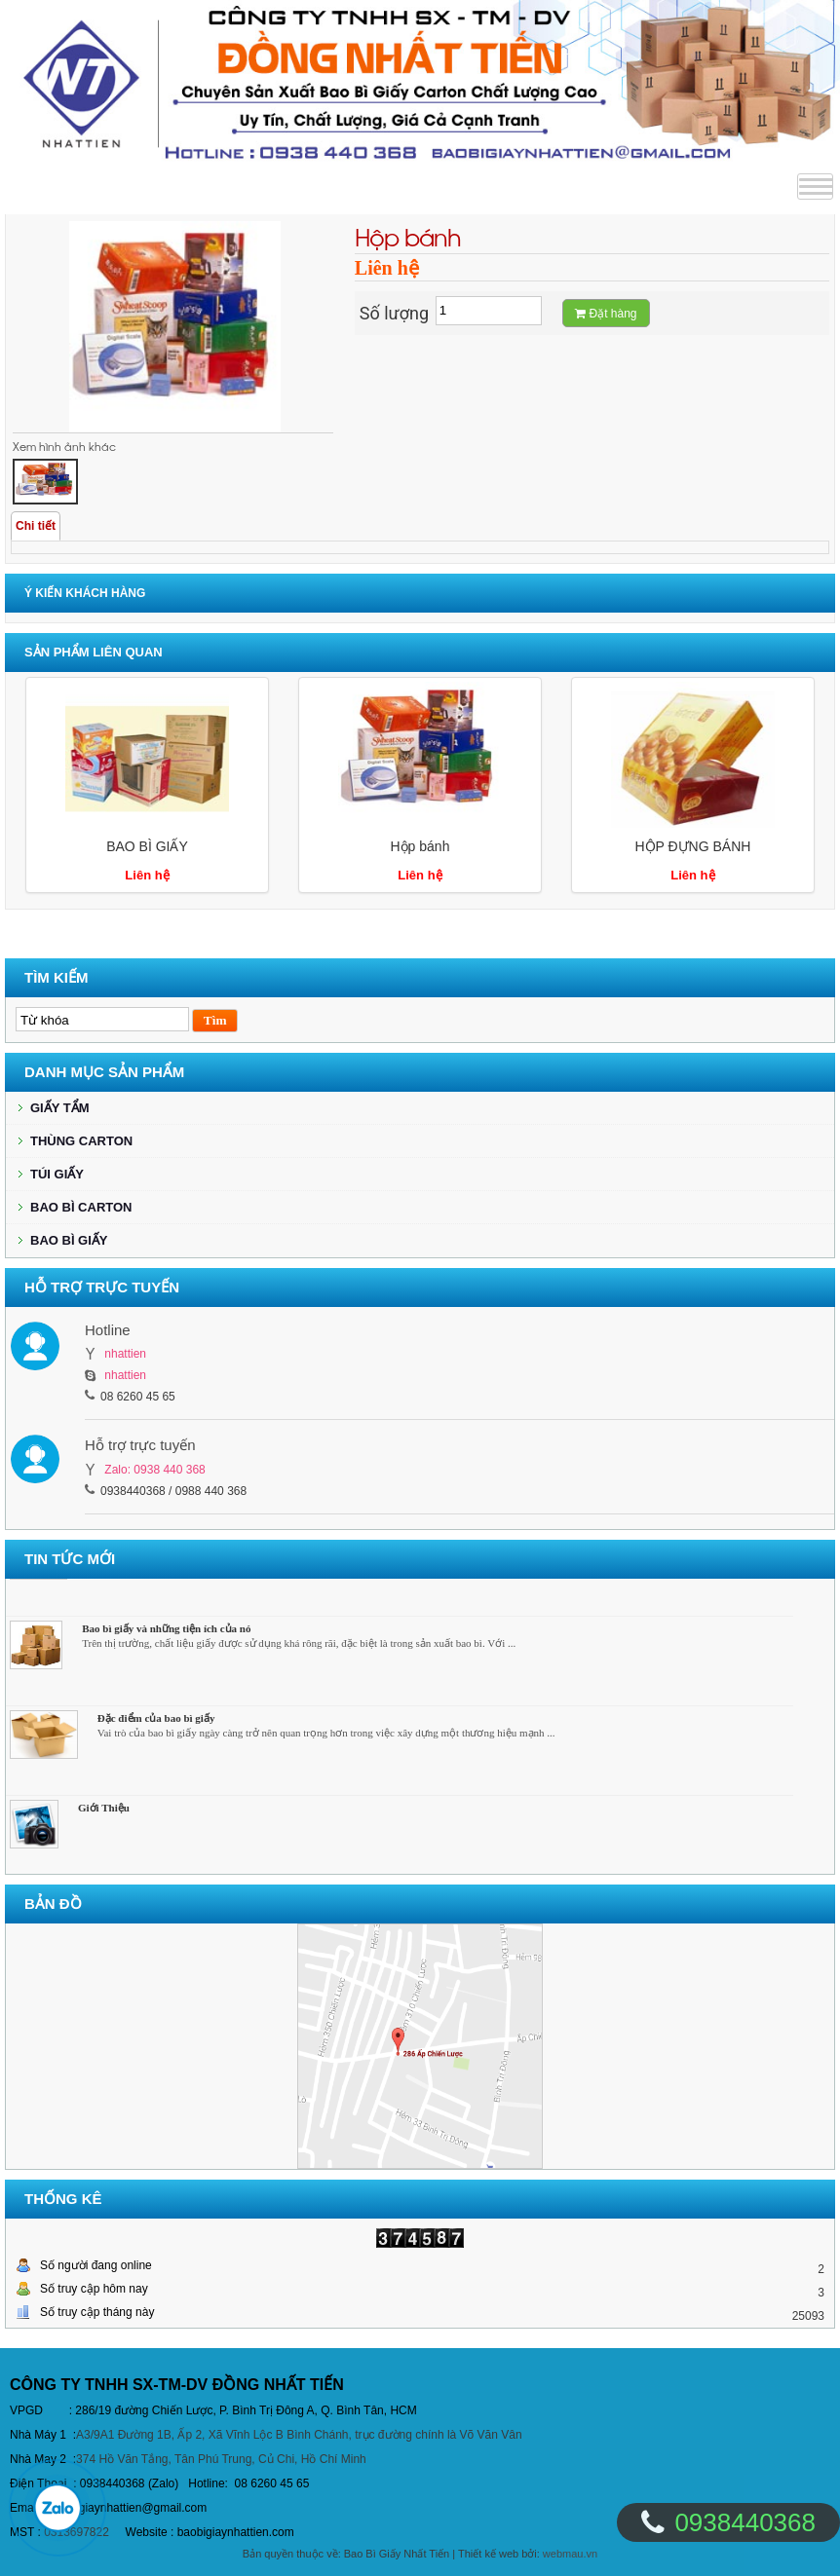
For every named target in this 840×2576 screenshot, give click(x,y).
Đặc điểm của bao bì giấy (156, 1722)
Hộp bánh (419, 846)
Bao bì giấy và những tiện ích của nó (166, 1632)
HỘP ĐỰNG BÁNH (692, 846)
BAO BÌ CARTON (81, 1207)
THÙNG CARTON (81, 1141)
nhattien (125, 1354)
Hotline (108, 1330)
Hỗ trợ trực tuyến (140, 1445)
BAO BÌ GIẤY (147, 846)
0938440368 (745, 2522)
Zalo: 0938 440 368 (154, 1469)
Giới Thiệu (104, 1811)
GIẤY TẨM (60, 1108)
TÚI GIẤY (57, 1174)
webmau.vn (570, 2553)
